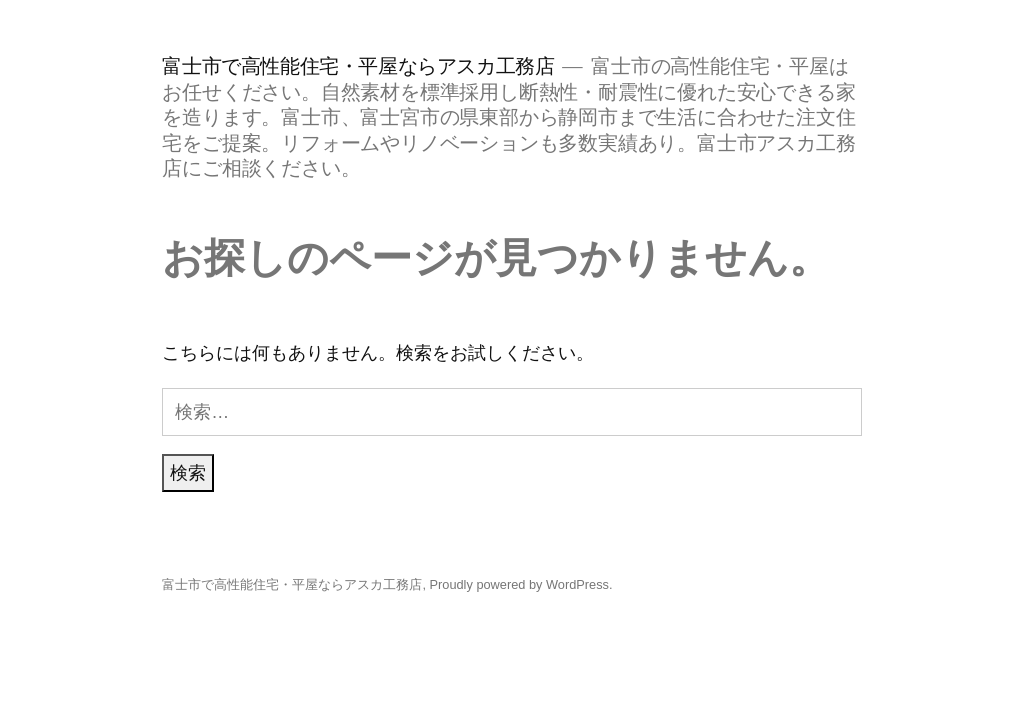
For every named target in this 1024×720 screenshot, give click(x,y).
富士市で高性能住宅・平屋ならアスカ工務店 (358, 66)
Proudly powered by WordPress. (521, 584)
